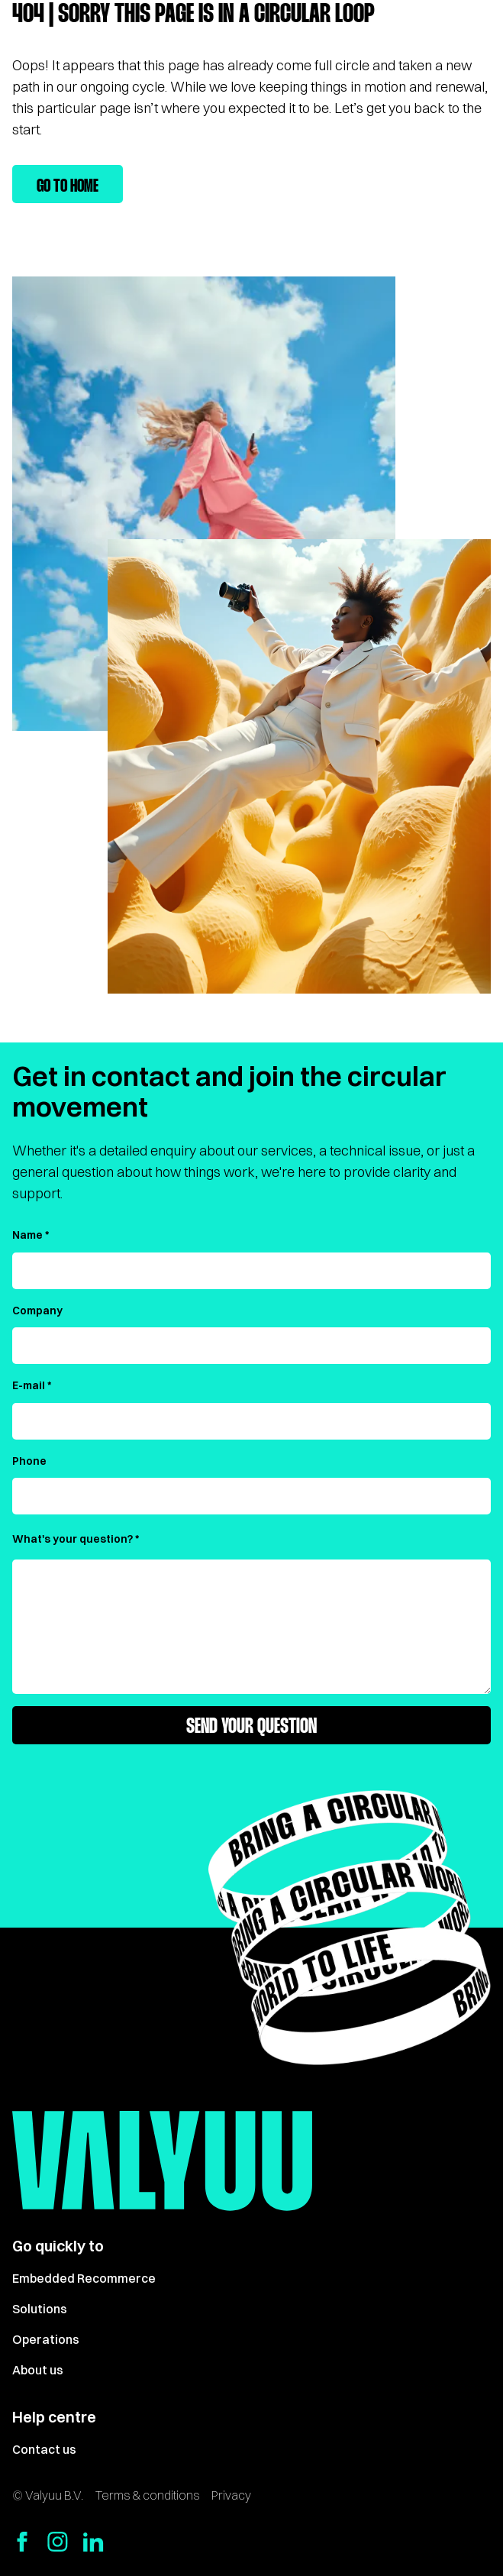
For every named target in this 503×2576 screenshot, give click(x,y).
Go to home (67, 187)
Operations (45, 2339)
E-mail (28, 1385)
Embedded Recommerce (84, 2278)
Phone (29, 1461)
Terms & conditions (147, 2495)
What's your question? (72, 1539)
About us (37, 2369)
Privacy (231, 2495)
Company (37, 1310)
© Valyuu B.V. (47, 2495)
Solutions (39, 2308)
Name (27, 1235)
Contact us (44, 2449)
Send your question (251, 1727)
